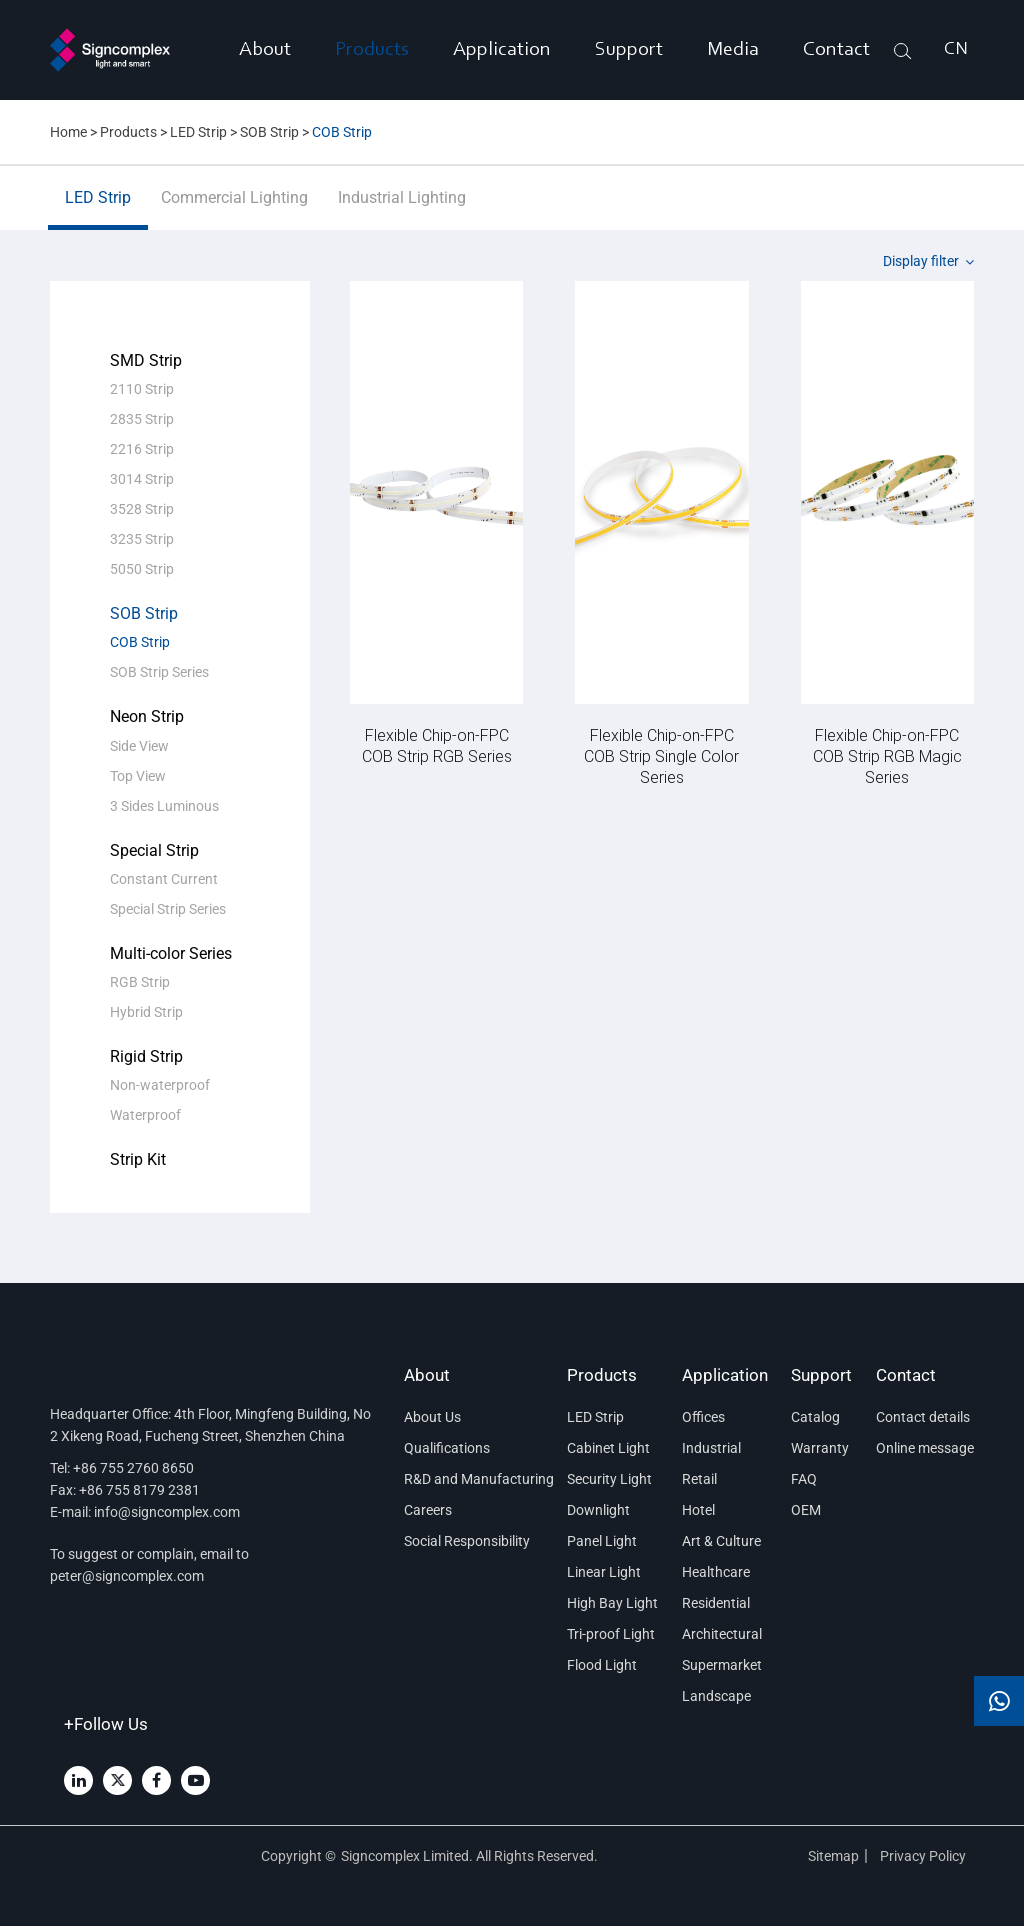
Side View (139, 746)
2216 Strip (142, 449)
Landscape (716, 1696)
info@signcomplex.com (167, 1512)
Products (372, 50)
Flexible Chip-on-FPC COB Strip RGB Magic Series (887, 755)
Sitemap (833, 1856)
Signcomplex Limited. (408, 1856)
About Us (432, 1417)
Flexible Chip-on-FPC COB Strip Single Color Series (661, 755)
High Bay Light (612, 1603)
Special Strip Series (168, 909)
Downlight (598, 1510)
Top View (138, 776)
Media (733, 50)
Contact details (923, 1417)
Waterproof (145, 1115)
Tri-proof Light (611, 1634)
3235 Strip (142, 539)
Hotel (698, 1510)
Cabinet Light (608, 1448)
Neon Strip (147, 716)
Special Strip (154, 850)
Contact (836, 50)
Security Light (609, 1479)
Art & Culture (721, 1541)
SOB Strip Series (159, 672)
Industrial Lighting (402, 209)
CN (956, 50)
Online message (925, 1448)
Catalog (815, 1417)
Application (502, 50)
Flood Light (602, 1665)
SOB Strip (269, 132)
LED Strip (198, 132)
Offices (703, 1417)
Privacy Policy (924, 1856)
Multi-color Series (171, 953)
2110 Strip (142, 389)
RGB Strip (140, 982)
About (265, 50)
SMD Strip (146, 360)
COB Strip (342, 132)
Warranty (820, 1448)
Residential (716, 1603)
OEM (806, 1510)
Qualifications (447, 1448)
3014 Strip (142, 479)
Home (68, 132)
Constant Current (164, 879)
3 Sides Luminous (164, 806)
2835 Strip (142, 419)
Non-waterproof (160, 1085)
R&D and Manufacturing (474, 1479)
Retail (699, 1479)
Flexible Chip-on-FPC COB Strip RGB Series (437, 745)
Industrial (711, 1448)
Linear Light (604, 1572)
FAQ (804, 1479)
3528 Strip (142, 509)
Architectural (722, 1634)
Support (629, 50)
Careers (428, 1510)
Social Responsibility (467, 1541)
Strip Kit (138, 1159)
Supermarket (722, 1665)
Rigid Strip (146, 1056)
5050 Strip (142, 569)
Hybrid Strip (146, 1012)
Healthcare (716, 1572)
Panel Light (602, 1541)
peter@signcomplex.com (127, 1576)
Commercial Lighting (234, 209)
